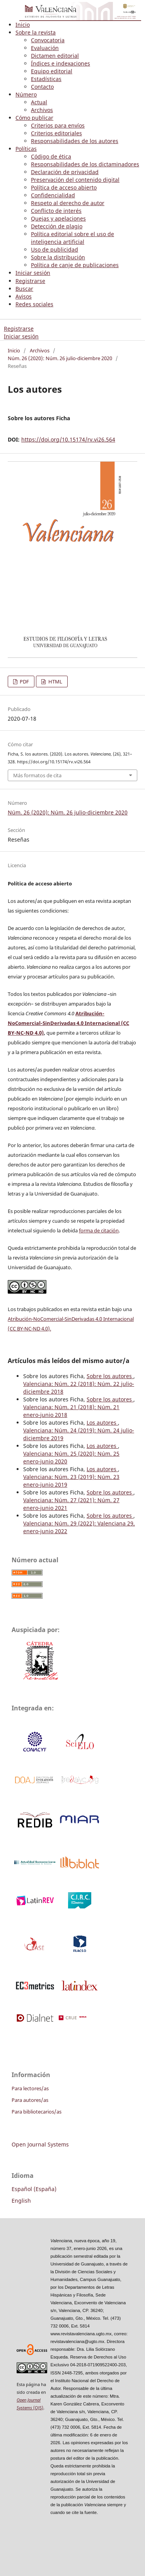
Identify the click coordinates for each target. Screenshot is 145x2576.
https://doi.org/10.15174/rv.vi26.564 (68, 439)
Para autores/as (30, 2099)
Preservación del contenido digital (75, 179)
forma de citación (99, 1230)
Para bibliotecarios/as (36, 2111)
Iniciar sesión (32, 272)
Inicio (22, 24)
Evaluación (45, 48)
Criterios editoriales (56, 133)
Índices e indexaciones (60, 63)
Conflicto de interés (56, 210)
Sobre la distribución (58, 257)
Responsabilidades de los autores (74, 141)
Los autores (102, 1422)
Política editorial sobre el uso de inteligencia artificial (72, 237)
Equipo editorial (51, 71)
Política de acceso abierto (64, 187)
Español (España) (34, 2189)
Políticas (26, 148)
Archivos (42, 110)
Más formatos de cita (37, 775)
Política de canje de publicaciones (75, 265)
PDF (24, 681)
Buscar (24, 288)
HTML (54, 681)
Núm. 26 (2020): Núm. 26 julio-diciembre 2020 (60, 358)
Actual (39, 102)
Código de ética (51, 156)
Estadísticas (46, 79)
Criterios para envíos (58, 125)
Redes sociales (34, 304)
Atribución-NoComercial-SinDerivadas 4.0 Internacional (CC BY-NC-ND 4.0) (68, 1023)
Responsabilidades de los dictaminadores (85, 164)
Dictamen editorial (55, 55)
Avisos (23, 296)
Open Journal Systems (40, 2144)
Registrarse (30, 281)
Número (26, 94)
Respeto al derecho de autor (67, 203)
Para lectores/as (30, 2088)
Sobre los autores (110, 1376)
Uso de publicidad (54, 249)
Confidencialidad (53, 195)
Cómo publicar (34, 117)
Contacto (42, 86)
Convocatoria (48, 40)
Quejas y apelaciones (58, 218)
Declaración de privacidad (65, 172)
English (21, 2200)
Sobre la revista (35, 32)
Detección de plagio (56, 226)
